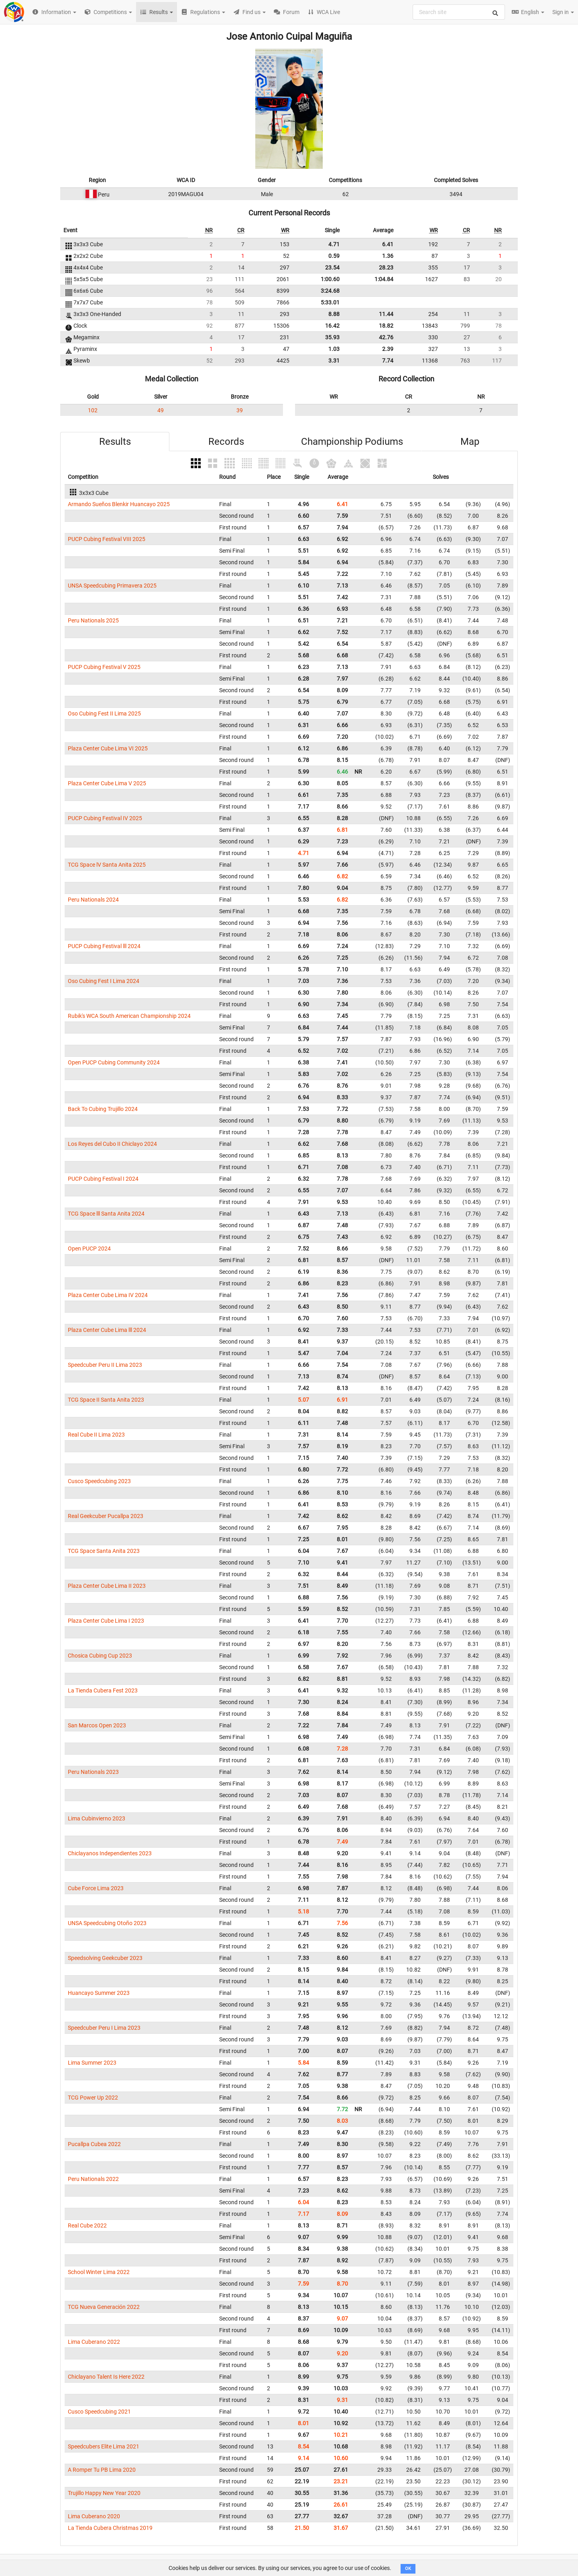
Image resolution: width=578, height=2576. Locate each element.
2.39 (387, 349)
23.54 (332, 267)
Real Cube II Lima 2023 (96, 1434)
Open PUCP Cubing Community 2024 (114, 1062)
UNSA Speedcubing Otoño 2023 (107, 1923)
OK (408, 2568)
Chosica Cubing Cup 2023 (100, 1655)
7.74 (387, 360)
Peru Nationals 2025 (93, 620)
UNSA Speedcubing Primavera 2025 (112, 585)
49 (160, 410)
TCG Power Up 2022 (93, 2097)
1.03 (334, 349)
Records (226, 441)
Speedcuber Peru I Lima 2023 (104, 2028)
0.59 (334, 256)
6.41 (387, 244)
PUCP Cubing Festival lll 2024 (104, 946)
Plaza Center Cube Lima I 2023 (106, 1620)
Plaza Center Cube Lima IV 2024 (108, 1295)
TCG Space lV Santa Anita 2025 (107, 864)
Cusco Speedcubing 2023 (99, 1481)
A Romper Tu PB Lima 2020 (102, 2470)
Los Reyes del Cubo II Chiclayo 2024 (112, 1144)
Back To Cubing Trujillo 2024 (103, 1109)
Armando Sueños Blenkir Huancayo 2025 (119, 504)
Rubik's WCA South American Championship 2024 (129, 1016)
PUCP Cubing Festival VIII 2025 (106, 539)
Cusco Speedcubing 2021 (99, 2411)
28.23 (386, 267)
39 (239, 410)
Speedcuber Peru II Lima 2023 (105, 1365)
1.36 (387, 256)
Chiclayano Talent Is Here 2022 (106, 2376)
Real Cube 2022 (87, 2225)
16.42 (332, 325)
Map (469, 441)
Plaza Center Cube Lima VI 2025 (108, 748)
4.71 (334, 244)
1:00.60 (330, 279)
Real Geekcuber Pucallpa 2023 (105, 1516)
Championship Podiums (352, 441)
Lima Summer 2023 (92, 2062)
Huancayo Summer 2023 (99, 1993)
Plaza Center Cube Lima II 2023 (107, 1586)
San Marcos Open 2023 (97, 1725)
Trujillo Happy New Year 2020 (104, 2493)
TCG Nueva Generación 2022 (104, 2307)
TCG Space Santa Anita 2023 (104, 1551)
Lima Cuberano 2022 (94, 2342)
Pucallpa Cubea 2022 (94, 2144)
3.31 (334, 360)
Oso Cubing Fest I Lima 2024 (103, 981)
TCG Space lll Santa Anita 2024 (106, 1213)
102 (93, 410)
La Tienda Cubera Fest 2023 (103, 1690)
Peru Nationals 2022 (93, 2179)
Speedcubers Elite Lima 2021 (103, 2446)
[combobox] (459, 12)
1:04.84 (383, 279)
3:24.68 (330, 291)
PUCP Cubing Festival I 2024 (103, 1179)
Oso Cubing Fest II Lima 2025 (104, 713)
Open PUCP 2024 (89, 1248)
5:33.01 (330, 302)
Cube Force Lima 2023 (96, 1888)
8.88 (334, 314)
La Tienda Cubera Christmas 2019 (110, 2528)
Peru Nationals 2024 (93, 899)
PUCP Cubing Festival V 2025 (104, 667)
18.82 (386, 325)
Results (115, 441)
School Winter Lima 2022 (99, 2272)
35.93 (332, 337)
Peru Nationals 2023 (93, 1772)
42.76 (386, 337)
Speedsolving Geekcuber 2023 (105, 1958)
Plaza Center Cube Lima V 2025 (107, 783)
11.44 (386, 314)
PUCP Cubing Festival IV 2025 (105, 818)
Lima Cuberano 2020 (94, 2516)
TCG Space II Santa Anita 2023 (106, 1399)
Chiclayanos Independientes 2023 (110, 1853)
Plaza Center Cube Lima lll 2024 (107, 1330)
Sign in (563, 12)
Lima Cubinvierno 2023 (96, 1818)
